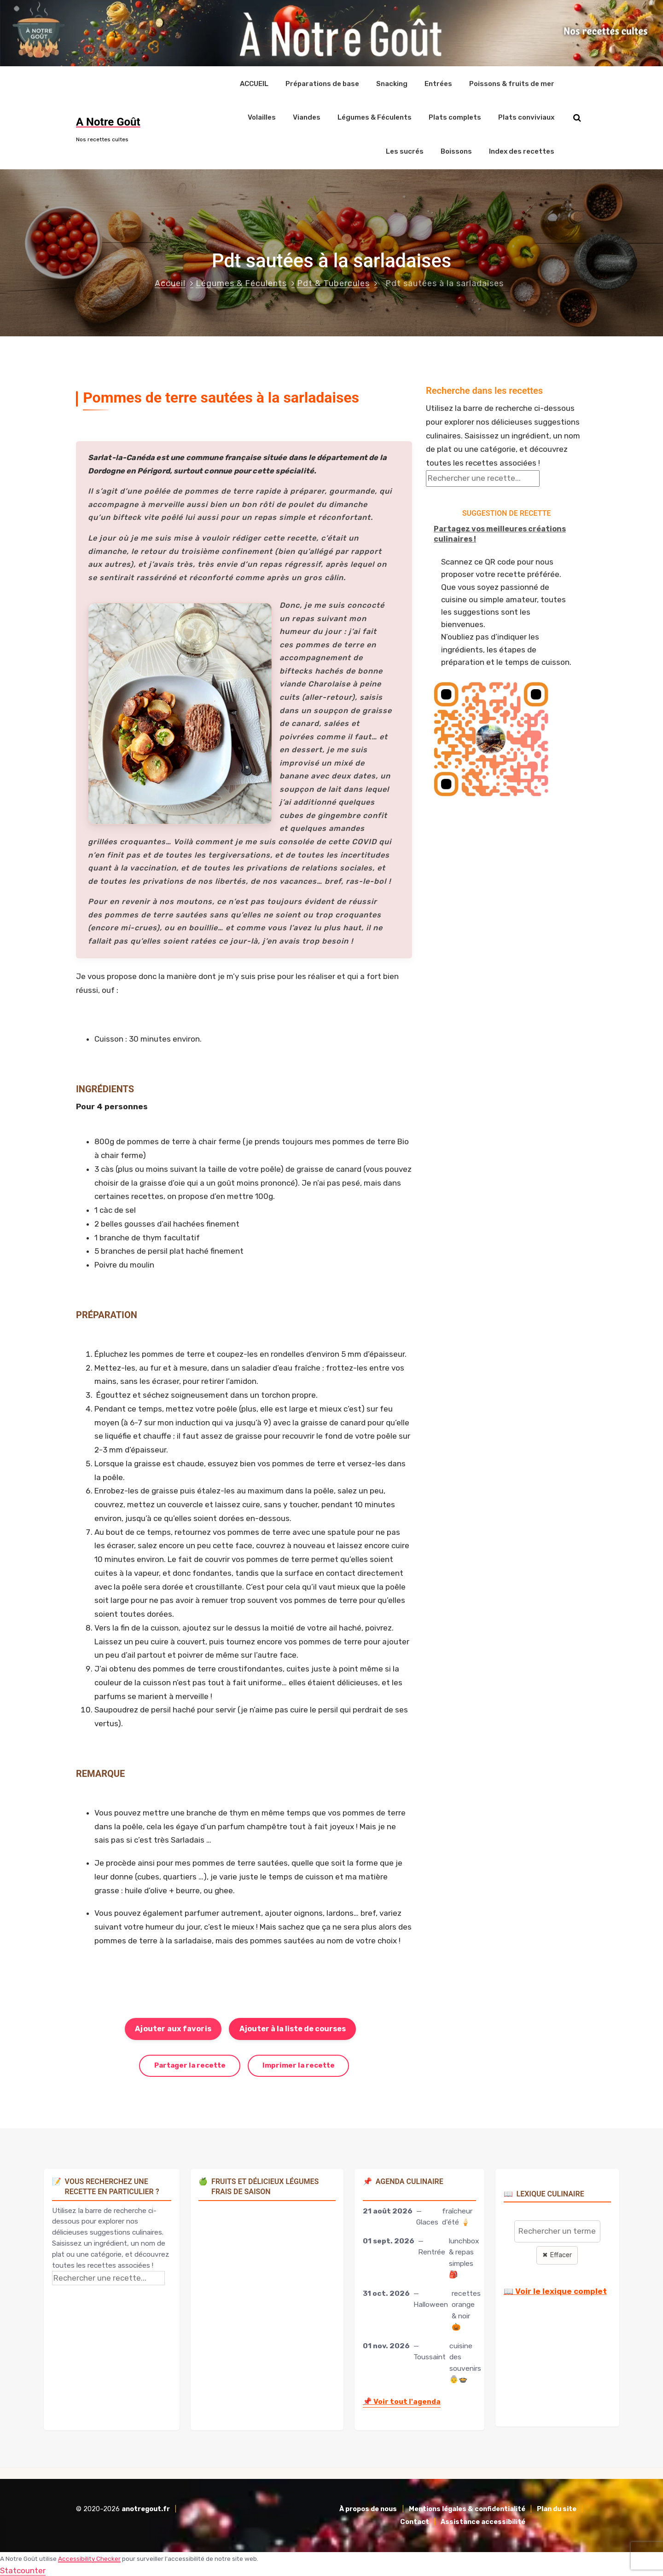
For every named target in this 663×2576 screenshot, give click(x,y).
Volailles (262, 117)
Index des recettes (521, 150)
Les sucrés (405, 150)
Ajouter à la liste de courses (292, 2027)
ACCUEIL (254, 83)
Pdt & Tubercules (333, 282)
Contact (414, 2520)
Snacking (391, 83)
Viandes (306, 117)
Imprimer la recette (298, 2064)
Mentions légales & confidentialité (467, 2508)
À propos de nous (368, 2508)
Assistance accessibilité (483, 2520)
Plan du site (556, 2508)
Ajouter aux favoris (173, 2027)
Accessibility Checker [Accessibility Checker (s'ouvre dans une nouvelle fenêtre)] (89, 2557)
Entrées (438, 83)
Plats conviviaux (526, 117)
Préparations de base (322, 83)
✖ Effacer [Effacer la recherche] (557, 2254)
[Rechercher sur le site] (577, 117)
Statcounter (23, 2569)
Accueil (170, 282)
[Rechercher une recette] (483, 477)
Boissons (456, 150)
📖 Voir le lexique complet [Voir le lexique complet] (555, 2289)
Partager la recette (190, 2064)
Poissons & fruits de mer (511, 83)
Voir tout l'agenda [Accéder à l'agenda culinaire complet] (402, 2399)
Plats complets (455, 117)
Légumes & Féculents (374, 117)
